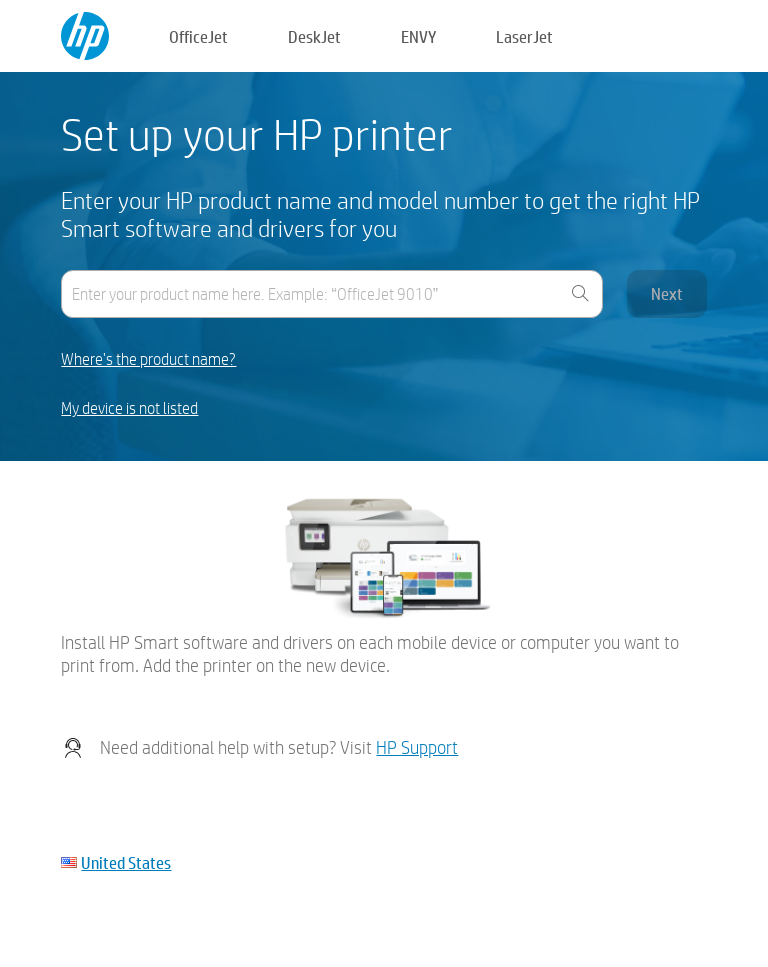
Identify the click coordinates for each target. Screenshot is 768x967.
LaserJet (524, 36)
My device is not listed (129, 408)
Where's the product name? (148, 359)
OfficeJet (198, 36)
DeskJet (314, 36)
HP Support (417, 747)
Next (667, 293)
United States (126, 862)
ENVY (418, 36)
